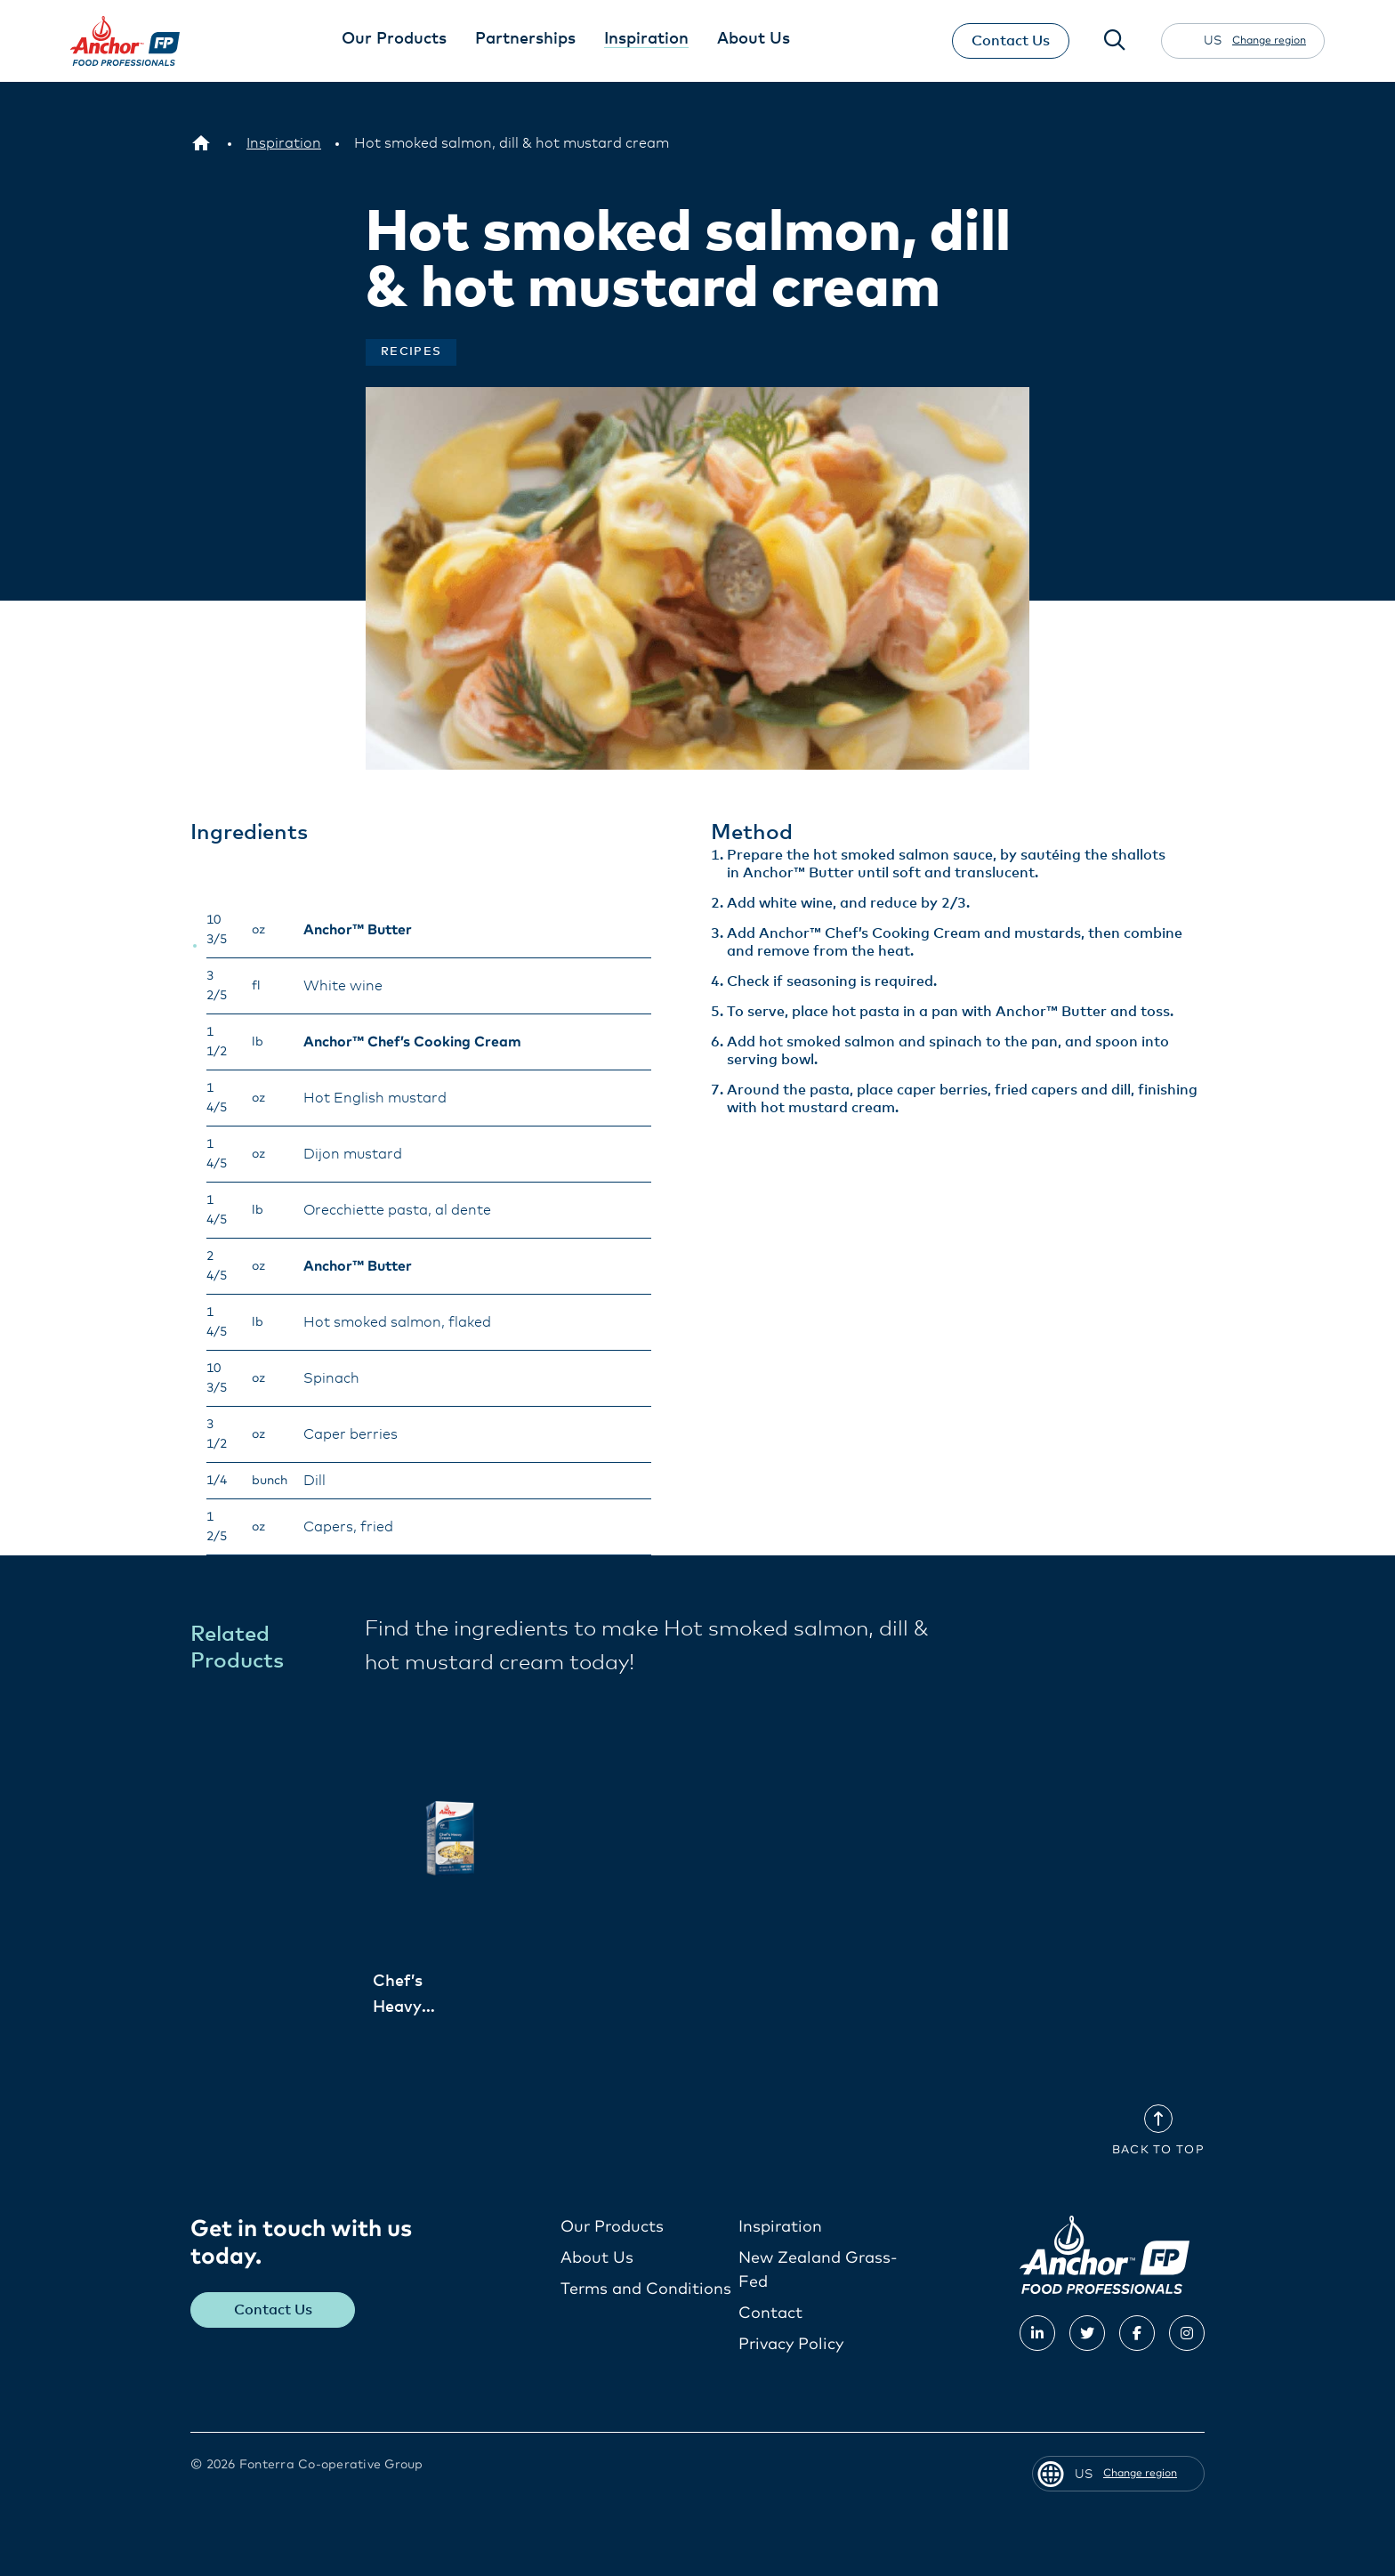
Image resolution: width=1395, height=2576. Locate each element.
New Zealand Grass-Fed (818, 2269)
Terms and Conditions (645, 2289)
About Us (596, 2257)
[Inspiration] (283, 143)
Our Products (612, 2226)
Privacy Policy (790, 2344)
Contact (770, 2313)
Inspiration (780, 2226)
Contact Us (1010, 41)
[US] (201, 143)
